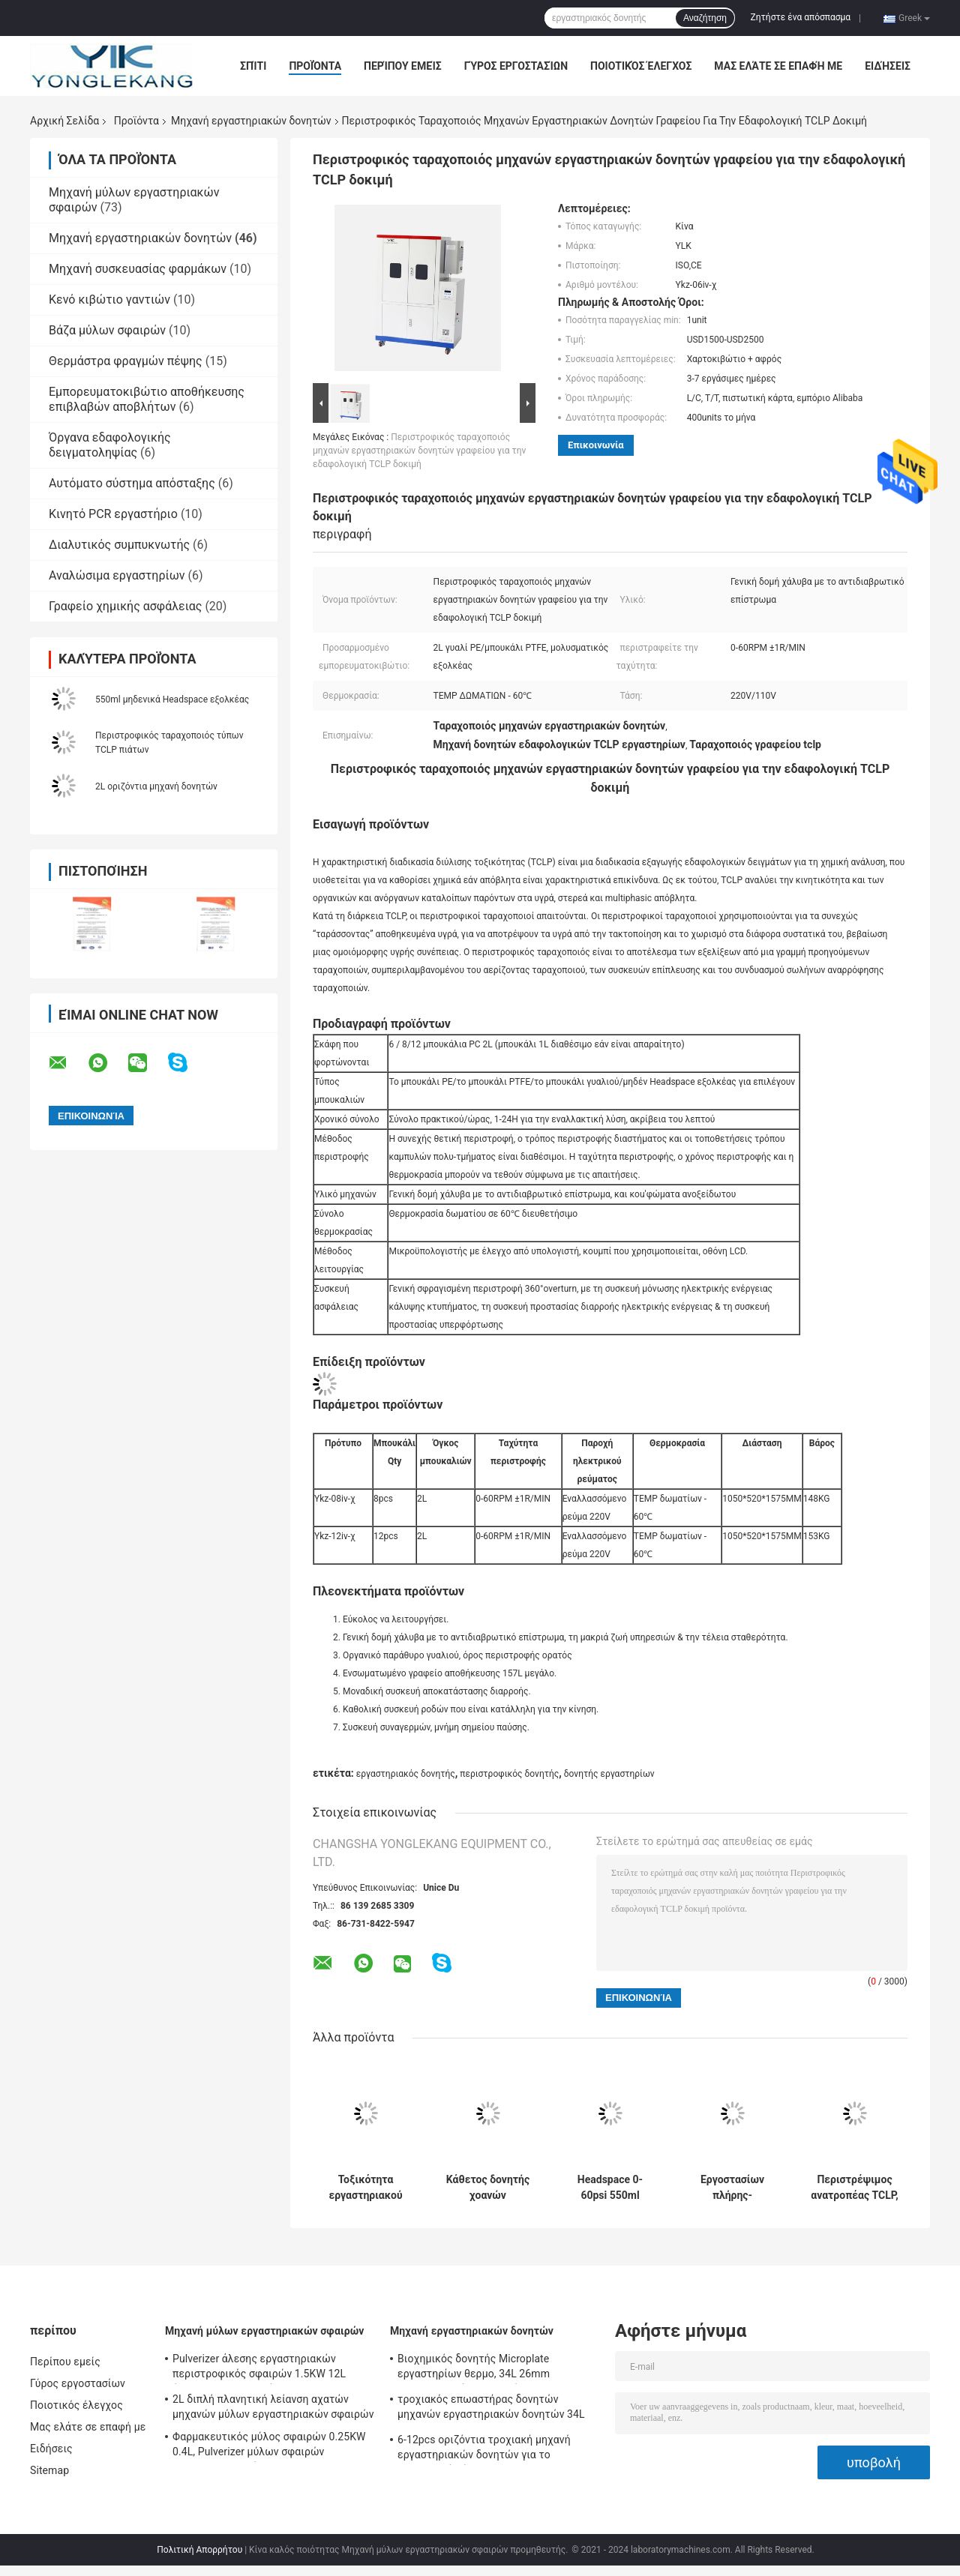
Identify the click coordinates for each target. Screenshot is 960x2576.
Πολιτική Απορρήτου (199, 2550)
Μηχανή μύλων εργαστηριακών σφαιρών (264, 2331)
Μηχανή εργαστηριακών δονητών (251, 121)
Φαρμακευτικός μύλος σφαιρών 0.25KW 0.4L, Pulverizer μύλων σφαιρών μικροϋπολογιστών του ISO (269, 2446)
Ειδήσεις (887, 66)
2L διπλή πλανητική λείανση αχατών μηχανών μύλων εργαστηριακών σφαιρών (273, 2406)
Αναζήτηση (705, 18)
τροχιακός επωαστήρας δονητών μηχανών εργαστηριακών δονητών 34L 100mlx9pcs (491, 2409)
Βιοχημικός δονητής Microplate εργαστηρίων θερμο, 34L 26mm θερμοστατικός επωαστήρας (474, 2368)
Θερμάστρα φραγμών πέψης (125, 361)
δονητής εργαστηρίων (609, 1774)
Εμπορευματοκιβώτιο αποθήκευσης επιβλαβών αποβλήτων (146, 399)
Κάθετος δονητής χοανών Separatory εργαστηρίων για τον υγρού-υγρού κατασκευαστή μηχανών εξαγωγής (488, 2187)
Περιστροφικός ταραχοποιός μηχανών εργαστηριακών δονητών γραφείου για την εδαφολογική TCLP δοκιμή (419, 450)
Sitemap (49, 2470)
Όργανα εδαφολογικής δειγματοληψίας (110, 445)
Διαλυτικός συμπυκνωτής (119, 545)
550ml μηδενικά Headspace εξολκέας (172, 699)
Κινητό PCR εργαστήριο (113, 514)
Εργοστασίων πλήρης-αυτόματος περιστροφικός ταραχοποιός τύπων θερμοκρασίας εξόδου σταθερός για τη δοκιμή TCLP (732, 2187)
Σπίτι (253, 66)
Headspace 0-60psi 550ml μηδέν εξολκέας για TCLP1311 (610, 2187)
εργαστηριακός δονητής (405, 1774)
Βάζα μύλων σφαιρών (107, 330)
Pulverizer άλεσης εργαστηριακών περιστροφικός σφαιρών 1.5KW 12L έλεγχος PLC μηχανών (259, 2368)
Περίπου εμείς (403, 66)
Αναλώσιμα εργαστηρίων (116, 575)
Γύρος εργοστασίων (516, 66)
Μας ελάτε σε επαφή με (778, 66)
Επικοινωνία (596, 445)
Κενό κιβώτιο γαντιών (109, 299)
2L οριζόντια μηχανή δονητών (156, 786)
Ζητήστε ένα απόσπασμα (801, 17)
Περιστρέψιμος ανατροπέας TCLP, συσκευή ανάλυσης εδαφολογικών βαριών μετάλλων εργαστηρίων (855, 2187)
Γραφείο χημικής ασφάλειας (125, 606)
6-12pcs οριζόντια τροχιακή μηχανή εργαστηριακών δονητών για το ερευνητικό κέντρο (484, 2449)
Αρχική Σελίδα (64, 121)
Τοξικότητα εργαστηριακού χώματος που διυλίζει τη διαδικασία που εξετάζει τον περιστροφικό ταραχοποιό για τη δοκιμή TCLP (366, 2187)
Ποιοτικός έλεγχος (641, 66)
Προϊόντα (315, 66)
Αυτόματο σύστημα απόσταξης (132, 483)
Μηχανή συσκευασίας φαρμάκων (137, 269)
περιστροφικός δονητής (509, 1774)
